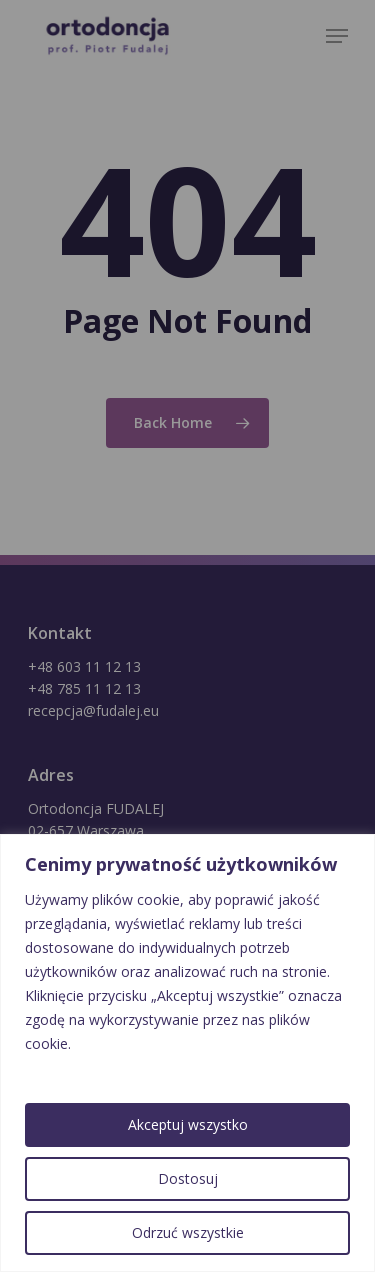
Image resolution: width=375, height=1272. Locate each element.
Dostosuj (188, 1178)
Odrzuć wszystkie (188, 1232)
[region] (187, 1053)
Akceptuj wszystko (188, 1124)
